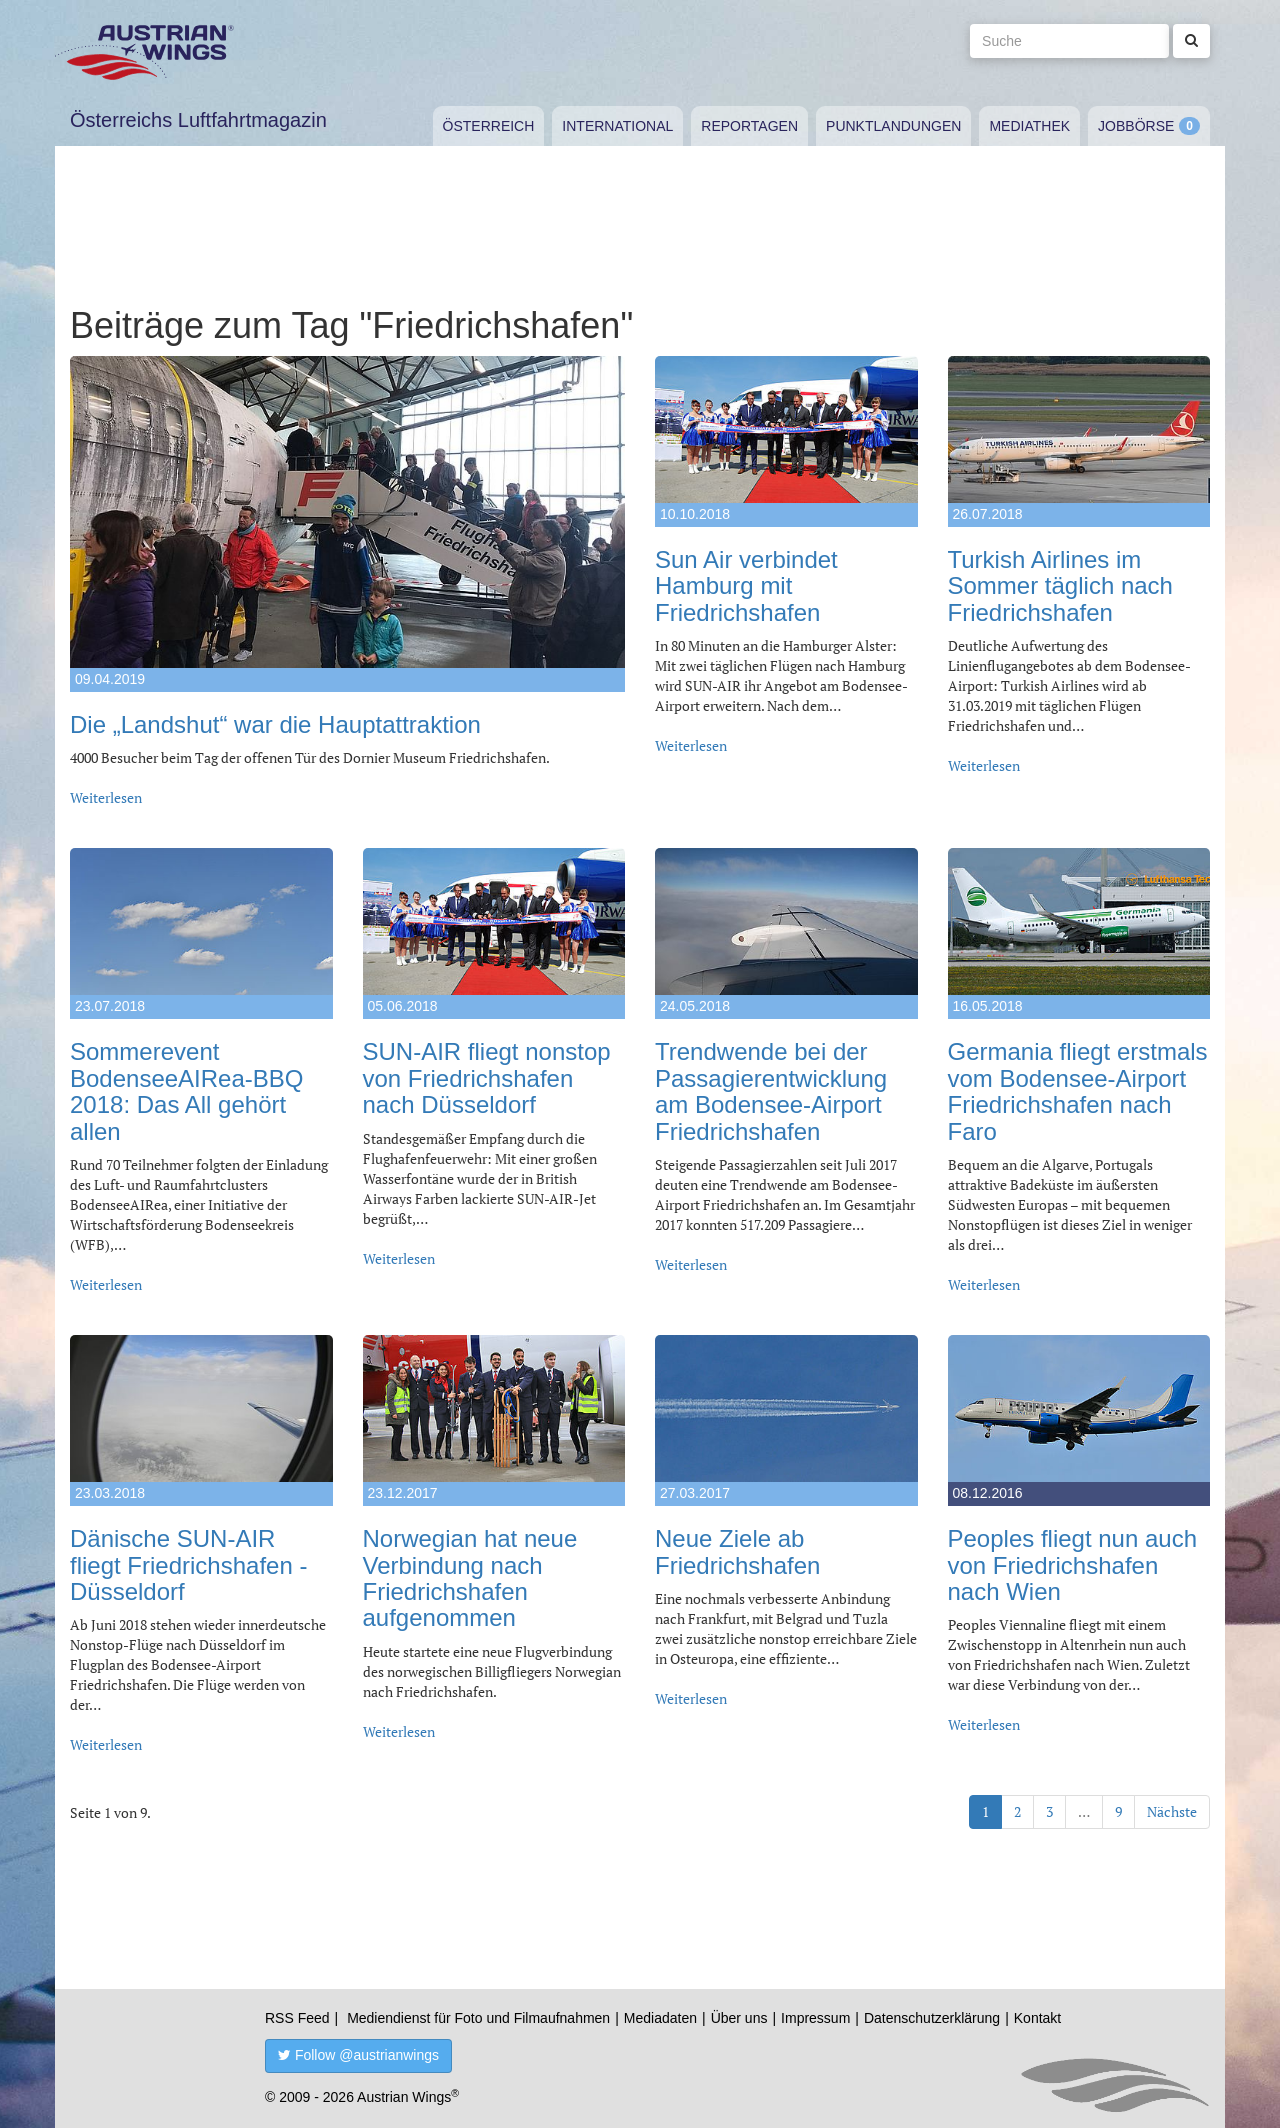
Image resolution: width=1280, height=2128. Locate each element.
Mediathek (1029, 126)
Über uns (739, 2018)
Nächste (1172, 1811)
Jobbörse (1136, 126)
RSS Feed (297, 2018)
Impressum (815, 2018)
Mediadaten (660, 2018)
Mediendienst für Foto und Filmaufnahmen (478, 2018)
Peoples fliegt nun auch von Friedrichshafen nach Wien (1073, 1565)
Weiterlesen (106, 797)
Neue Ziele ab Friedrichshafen (737, 1551)
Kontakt (1037, 2018)
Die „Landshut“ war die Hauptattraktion (275, 724)
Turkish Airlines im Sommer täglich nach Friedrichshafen (1060, 586)
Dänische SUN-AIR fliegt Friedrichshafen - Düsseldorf (188, 1565)
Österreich (489, 126)
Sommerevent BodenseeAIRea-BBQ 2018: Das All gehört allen (186, 1091)
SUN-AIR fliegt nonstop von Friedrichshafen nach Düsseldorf (487, 1078)
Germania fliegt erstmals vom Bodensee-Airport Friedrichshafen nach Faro (1078, 1091)
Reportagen (749, 126)
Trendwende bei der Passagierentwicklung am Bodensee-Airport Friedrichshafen (771, 1091)
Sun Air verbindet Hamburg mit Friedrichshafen (746, 586)
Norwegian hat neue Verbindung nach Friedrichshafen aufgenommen (470, 1578)
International (617, 126)
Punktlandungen (893, 126)
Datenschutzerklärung (932, 2018)
